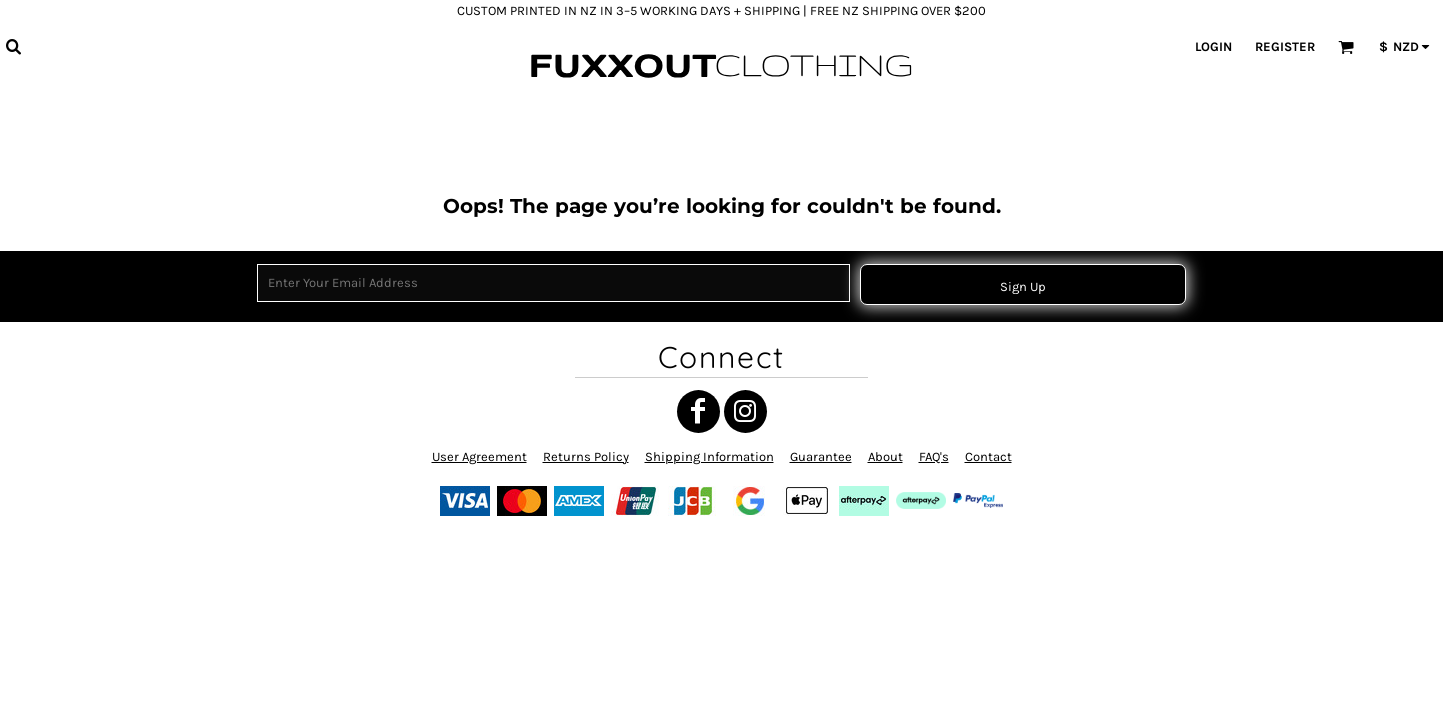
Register (1285, 46)
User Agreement (479, 456)
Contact (988, 456)
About (885, 456)
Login (1213, 46)
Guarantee (821, 456)
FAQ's (934, 456)
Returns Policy (586, 456)
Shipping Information (709, 456)
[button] (13, 46)
